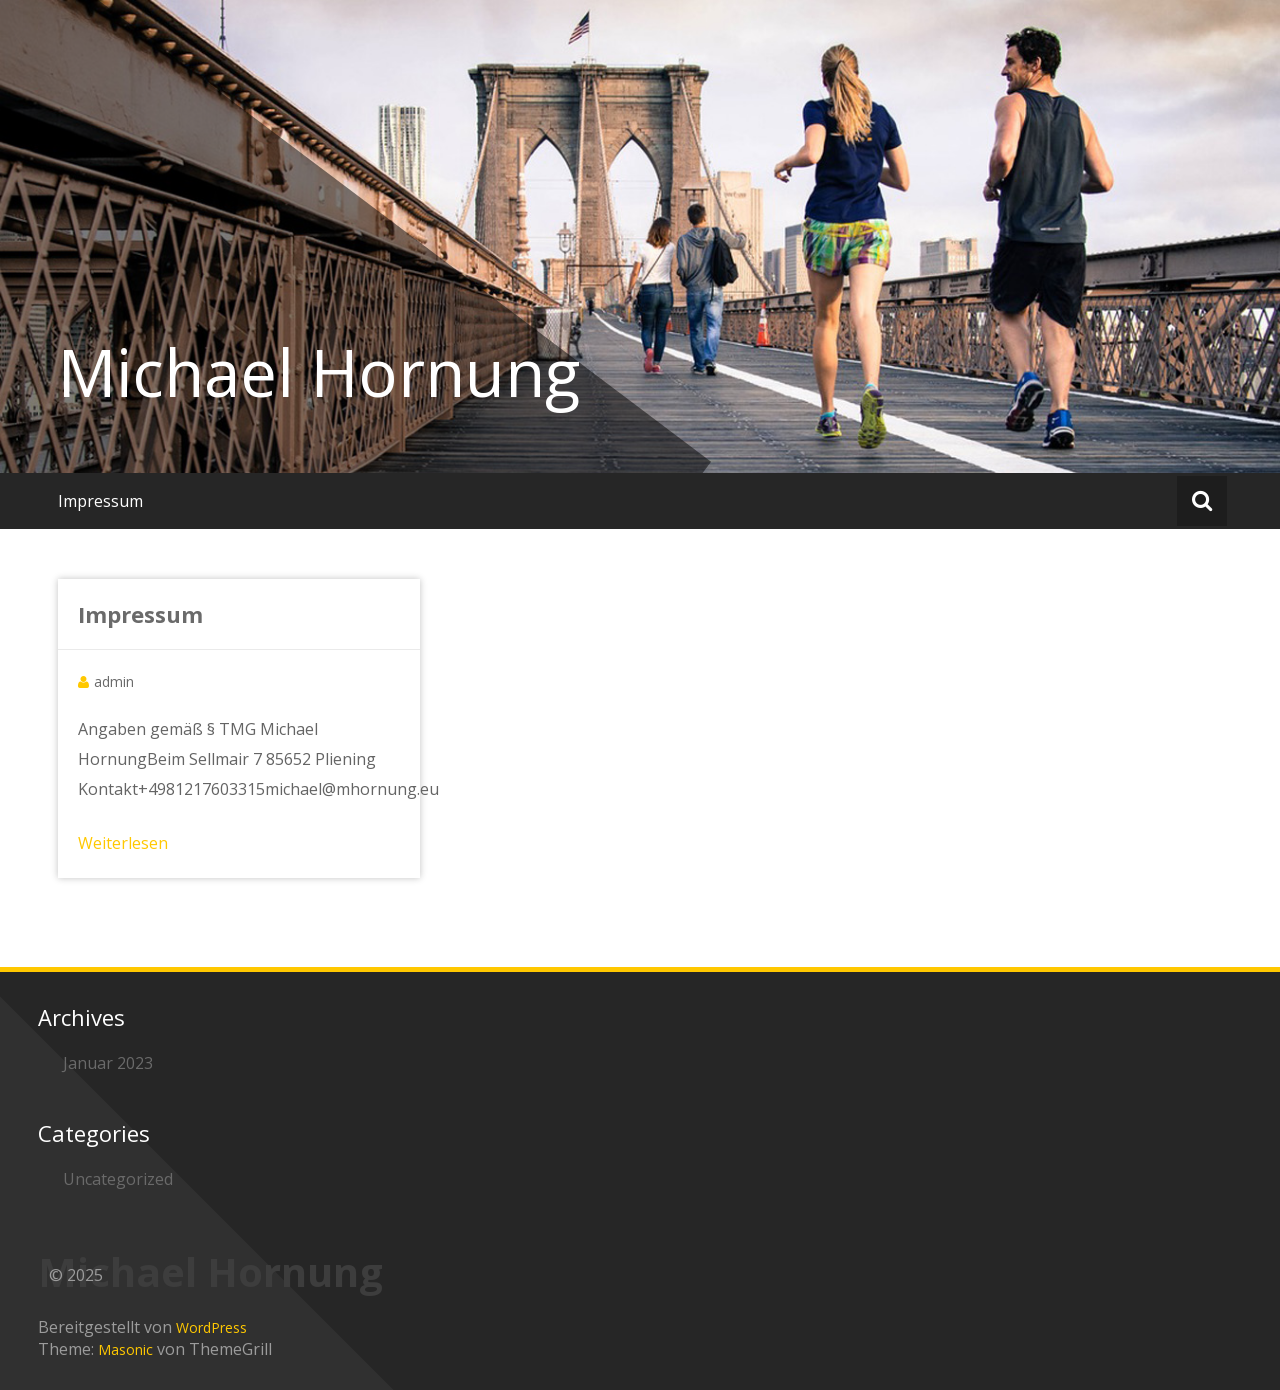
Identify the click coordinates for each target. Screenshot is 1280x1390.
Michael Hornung (319, 372)
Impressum (100, 501)
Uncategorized (118, 1179)
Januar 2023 (108, 1063)
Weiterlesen (123, 843)
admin (114, 681)
